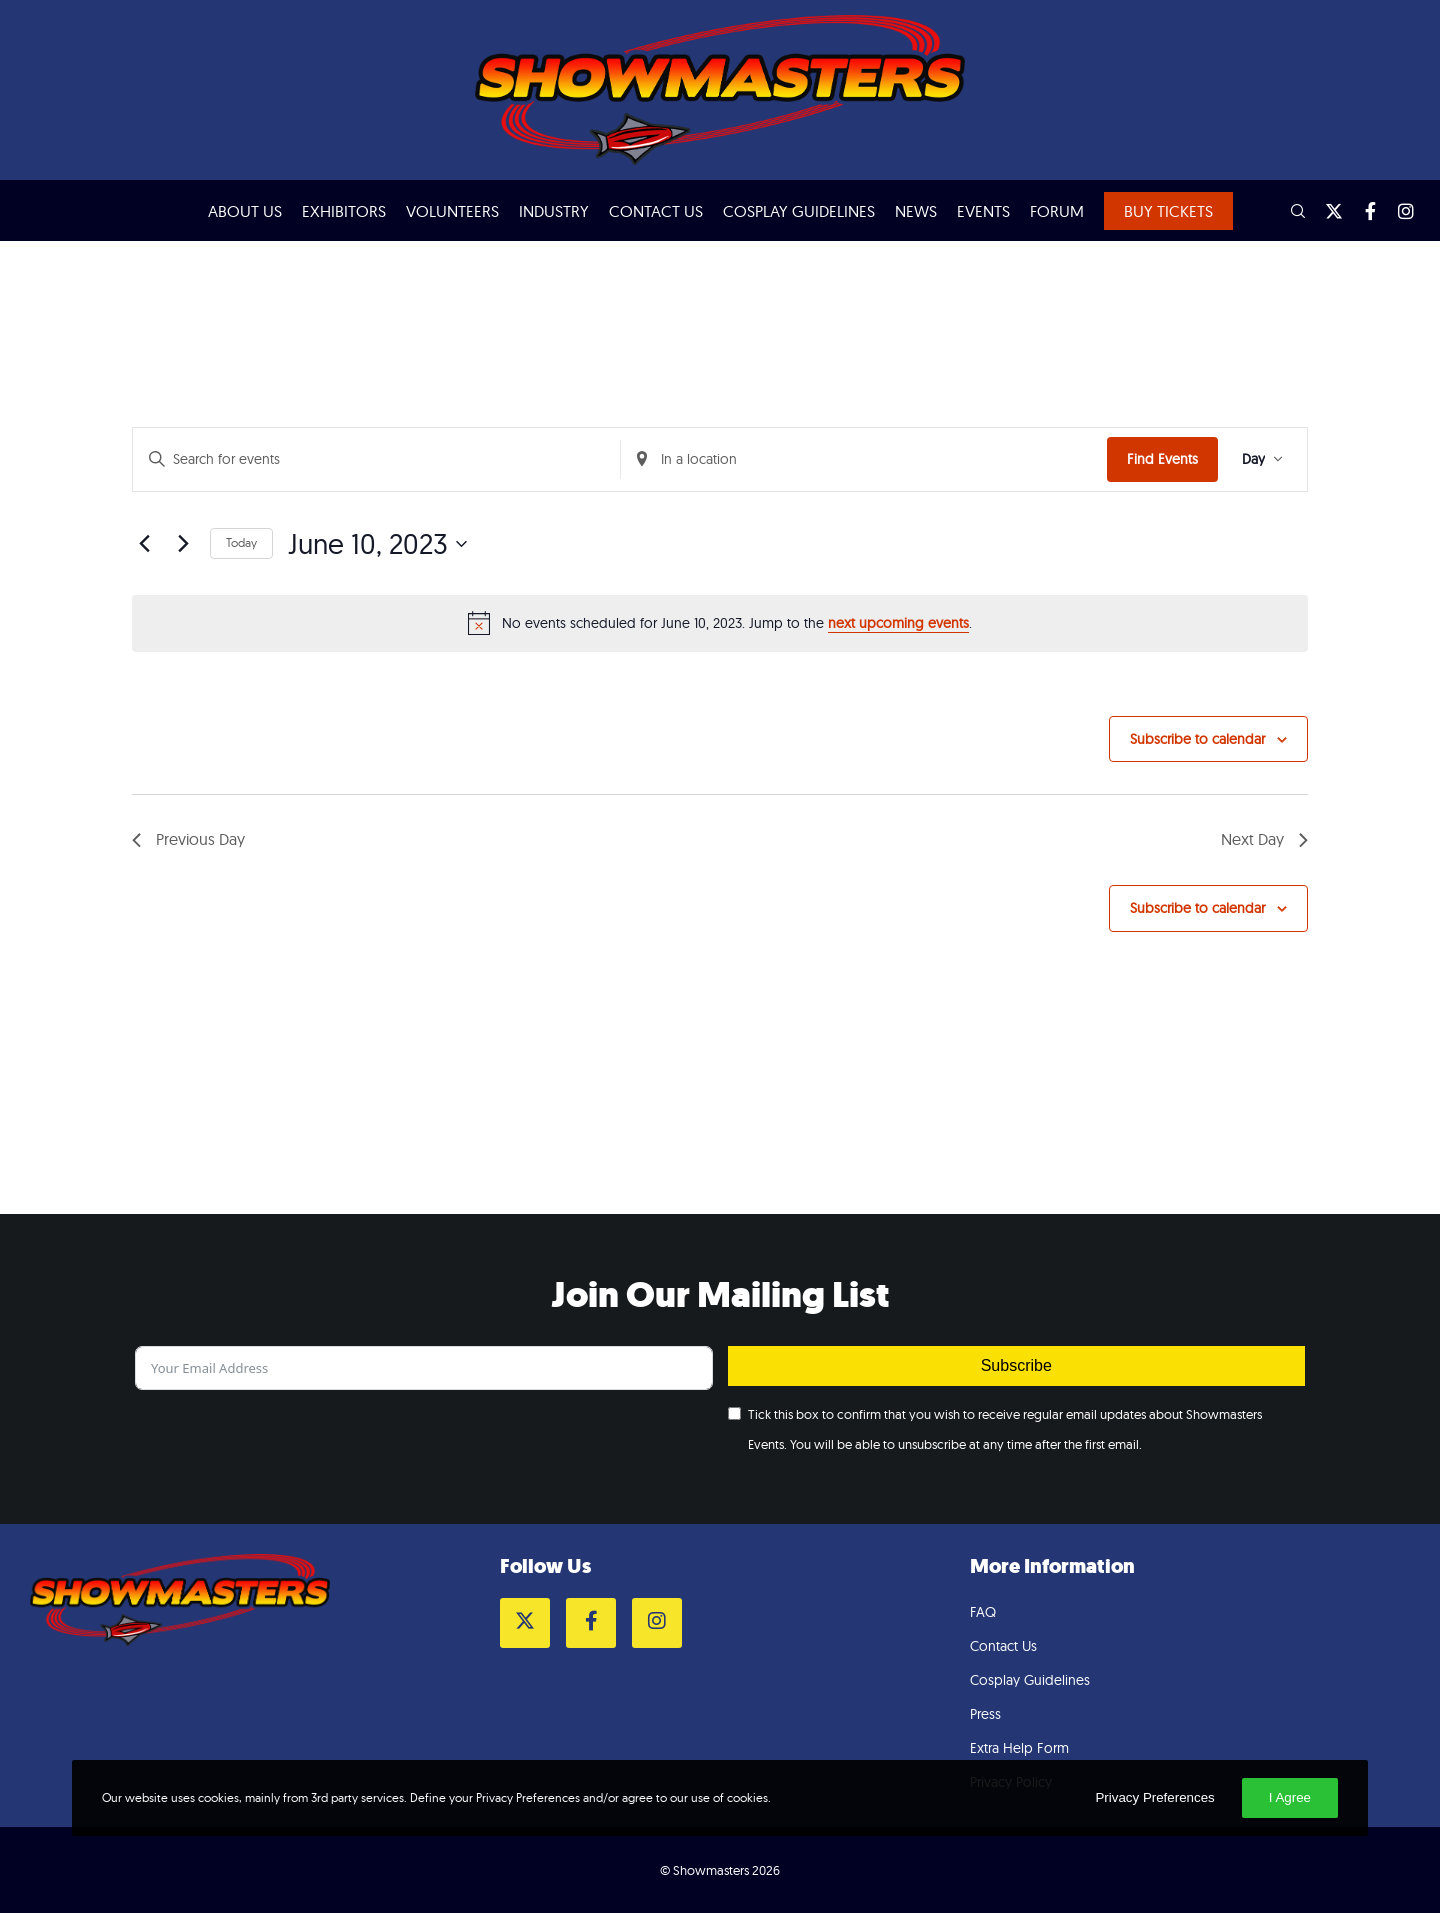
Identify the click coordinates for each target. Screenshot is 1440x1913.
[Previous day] (144, 544)
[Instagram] (1397, 211)
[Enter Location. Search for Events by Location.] (864, 459)
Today (241, 542)
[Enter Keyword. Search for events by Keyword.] (376, 459)
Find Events (1162, 459)
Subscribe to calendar (1197, 739)
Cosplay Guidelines (1030, 1680)
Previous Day (188, 839)
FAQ (983, 1612)
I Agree (1290, 1797)
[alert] (720, 623)
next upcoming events (898, 623)
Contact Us (1003, 1646)
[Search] (1289, 211)
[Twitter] (1325, 211)
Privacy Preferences (1154, 1797)
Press (985, 1714)
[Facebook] (1361, 211)
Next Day (1264, 839)
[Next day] (183, 544)
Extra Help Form (1019, 1748)
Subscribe (1016, 1365)
